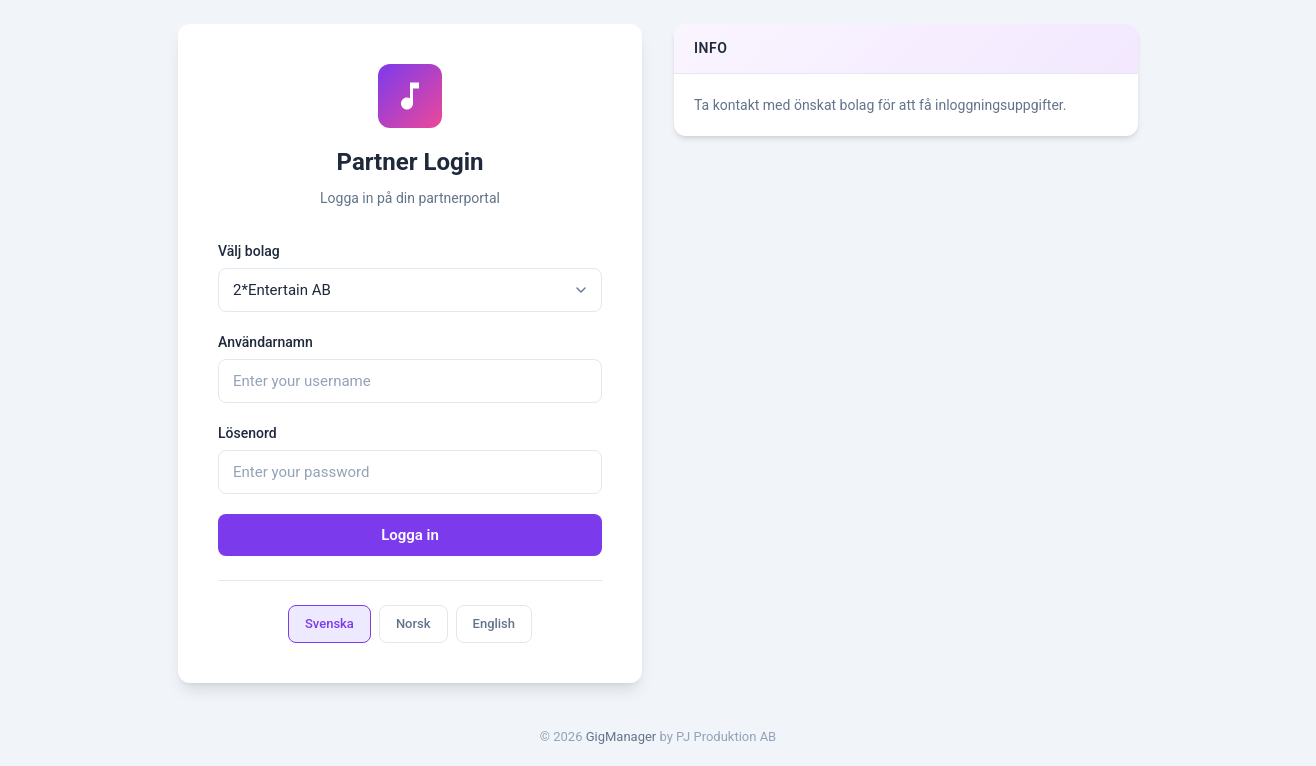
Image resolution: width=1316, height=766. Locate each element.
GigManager (621, 736)
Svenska (329, 623)
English (494, 623)
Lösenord (247, 433)
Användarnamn (265, 342)
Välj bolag (249, 251)
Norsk (413, 623)
